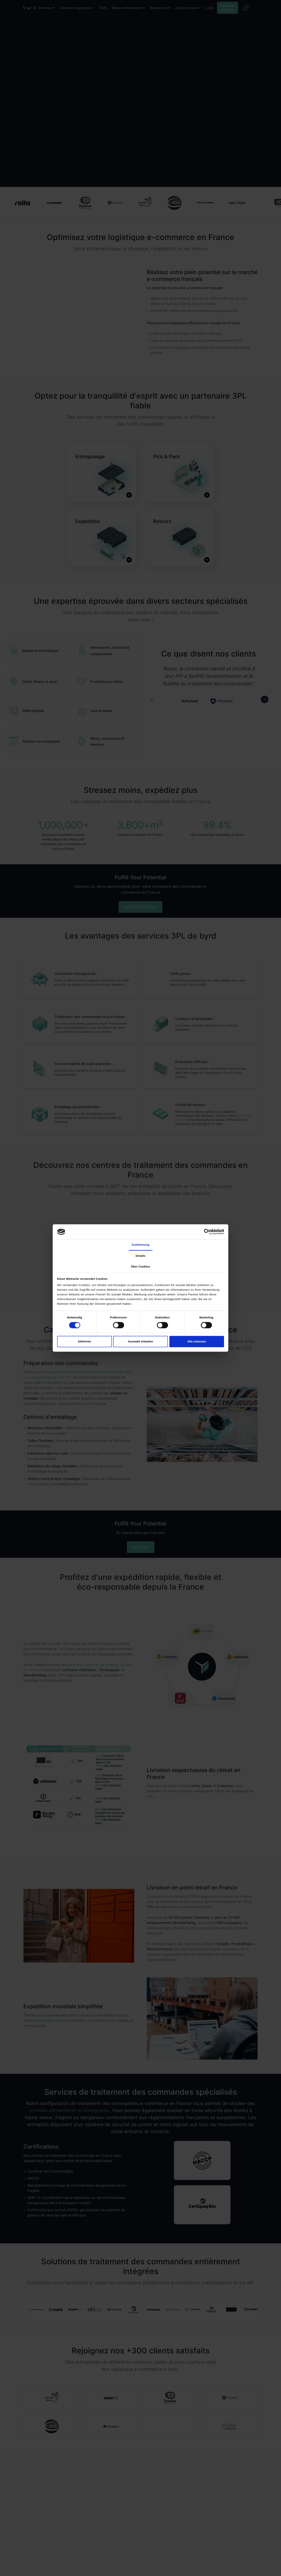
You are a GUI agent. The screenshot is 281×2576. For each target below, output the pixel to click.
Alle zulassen (196, 1341)
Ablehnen (84, 1341)
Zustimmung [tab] (140, 1244)
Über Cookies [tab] (140, 1266)
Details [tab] (140, 1255)
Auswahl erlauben (140, 1341)
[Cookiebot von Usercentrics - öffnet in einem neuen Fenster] (207, 1232)
